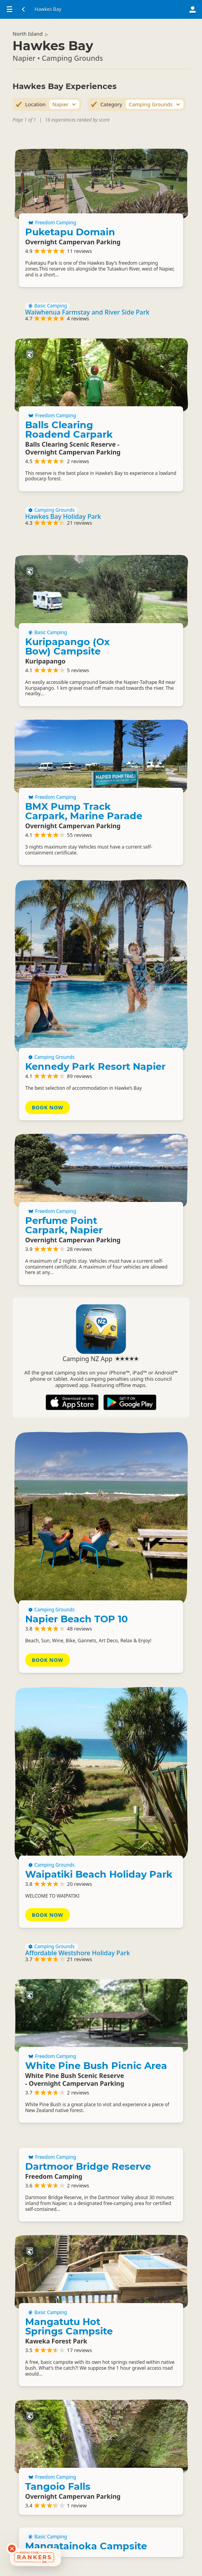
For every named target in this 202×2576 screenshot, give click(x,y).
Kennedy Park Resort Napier (95, 1066)
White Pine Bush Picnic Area (96, 2065)
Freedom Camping (52, 223)
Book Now (47, 1107)
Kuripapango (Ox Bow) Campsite (67, 646)
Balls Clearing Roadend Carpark (69, 429)
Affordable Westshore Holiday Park (77, 1953)
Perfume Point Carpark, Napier (64, 1225)
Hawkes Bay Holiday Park (63, 516)
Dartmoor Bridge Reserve (88, 2166)
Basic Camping (47, 306)
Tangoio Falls (57, 2486)
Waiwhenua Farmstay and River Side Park (87, 312)
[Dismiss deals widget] (12, 2548)
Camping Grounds (51, 510)
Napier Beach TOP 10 (76, 1619)
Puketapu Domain (70, 232)
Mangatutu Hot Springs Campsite (69, 2326)
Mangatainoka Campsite (86, 2546)
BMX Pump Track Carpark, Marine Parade (83, 811)
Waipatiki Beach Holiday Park (99, 1874)
